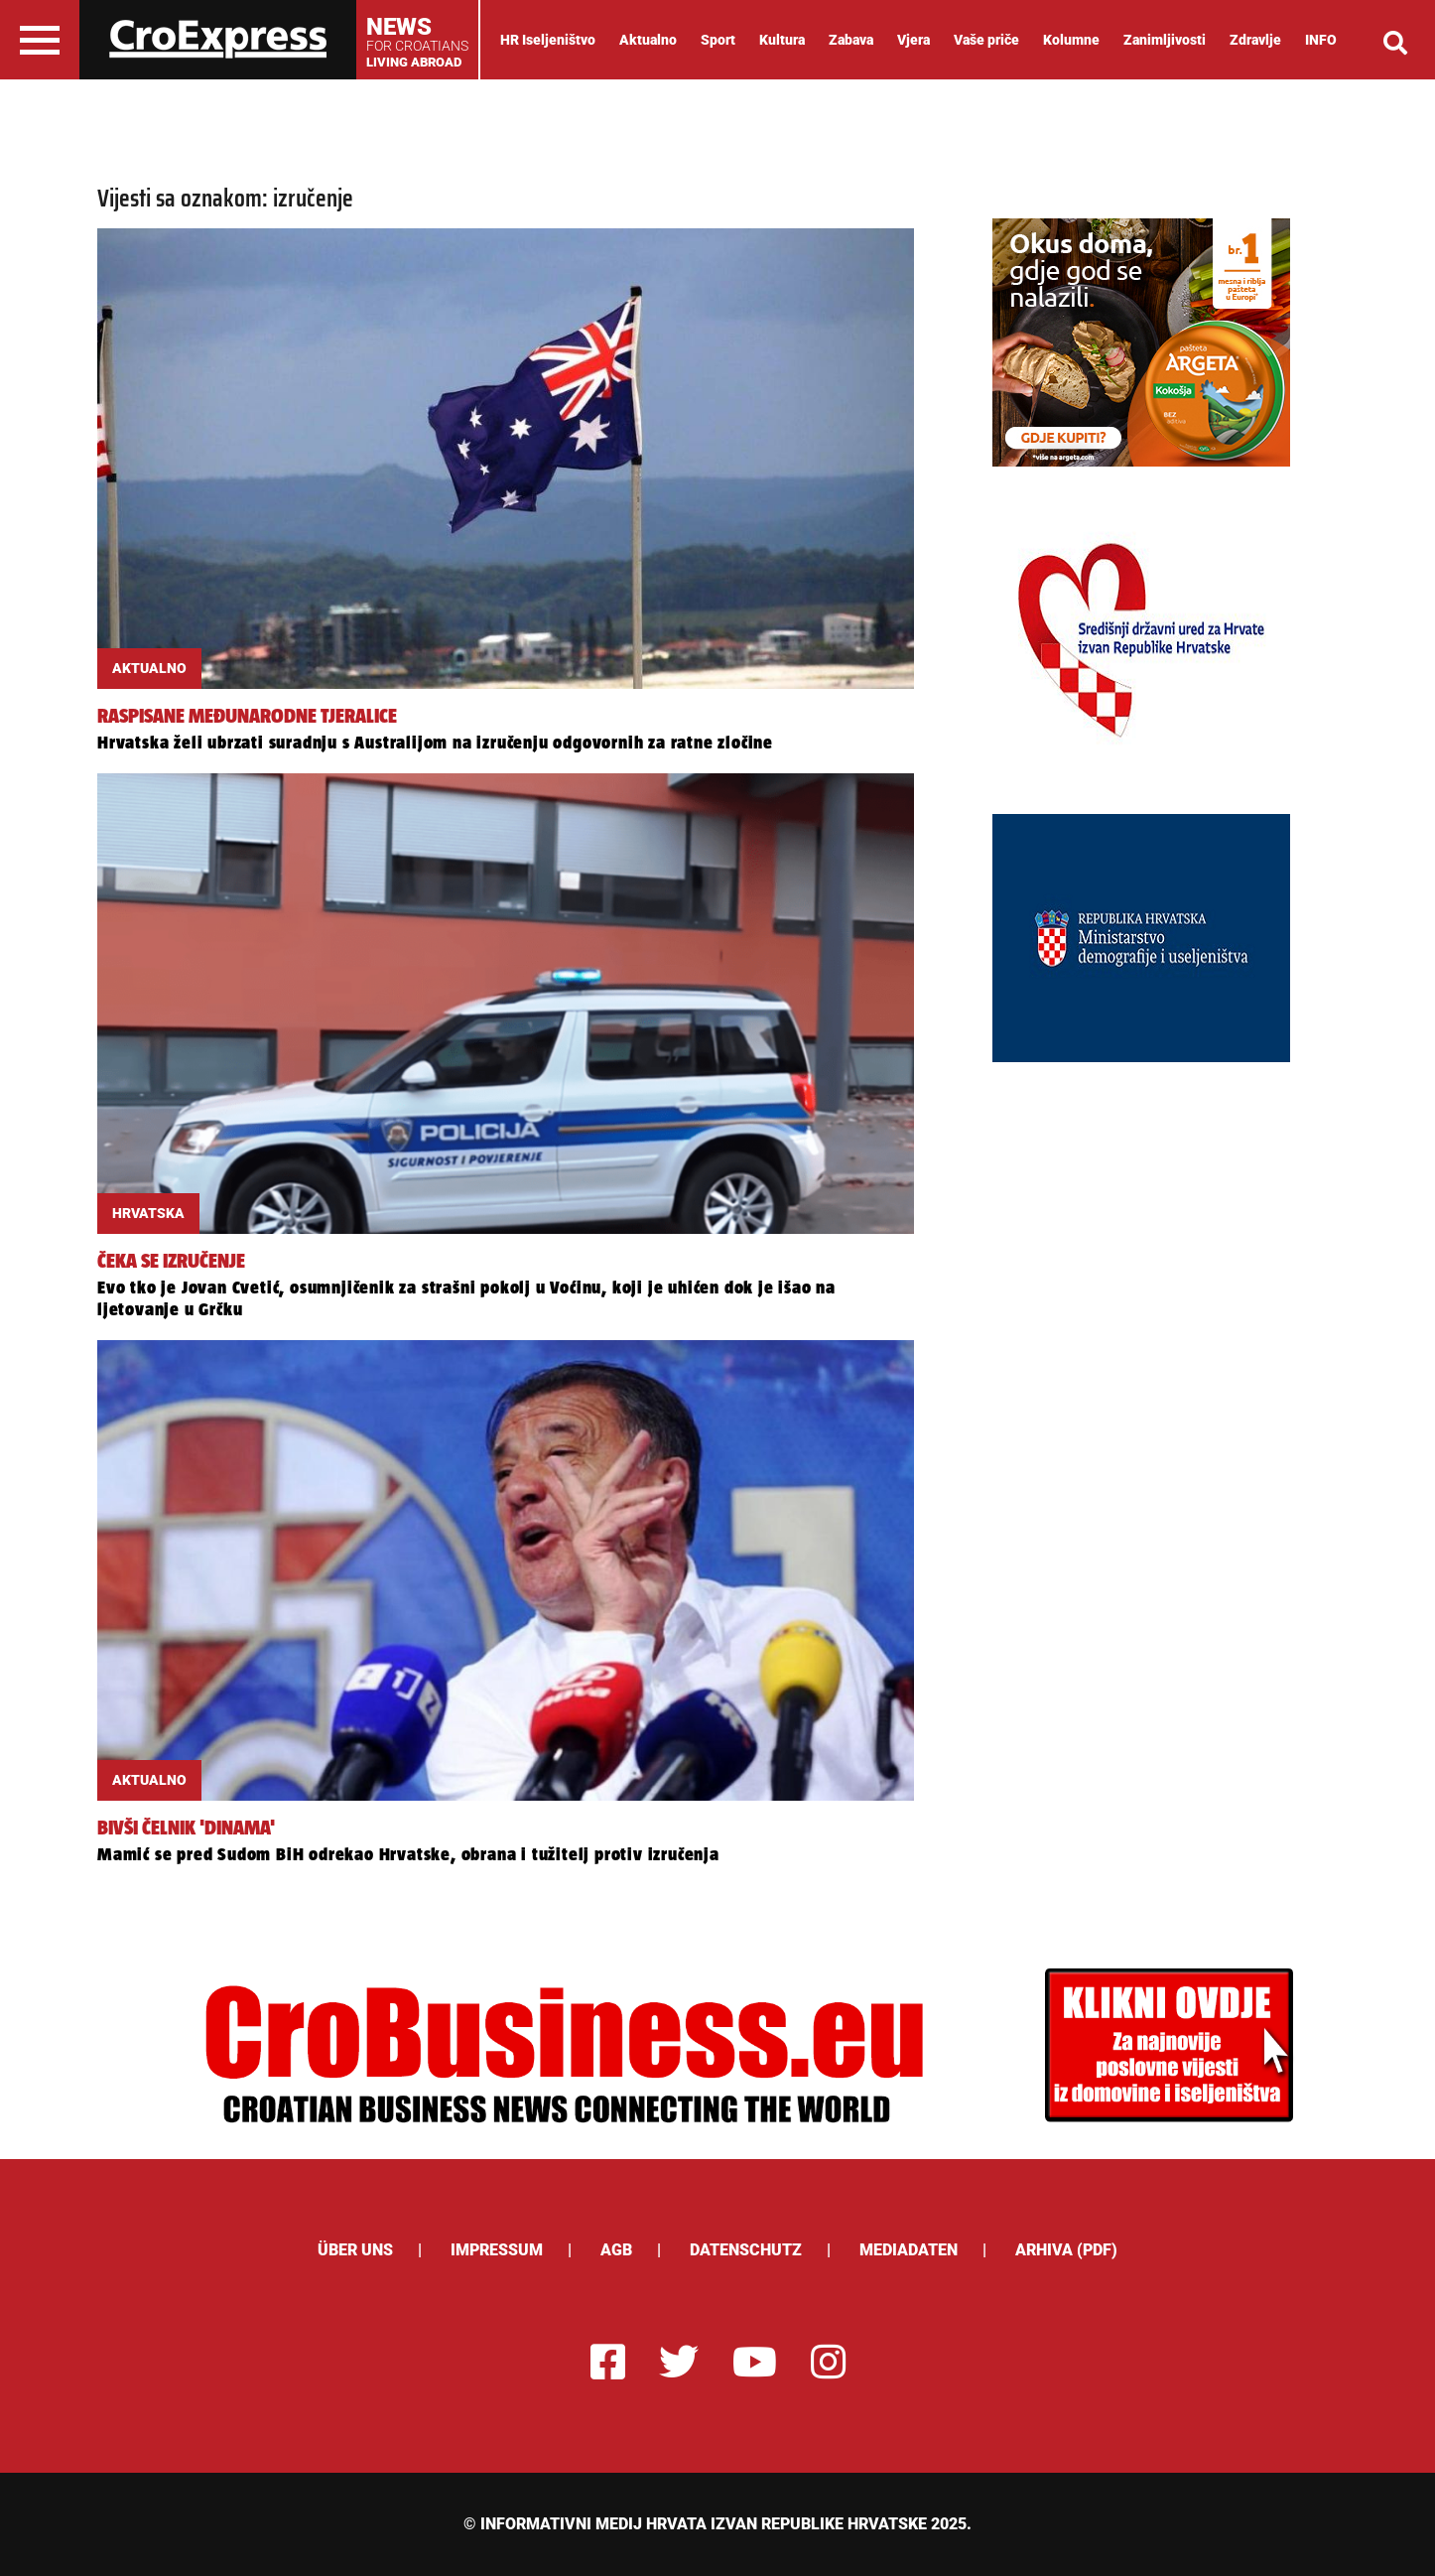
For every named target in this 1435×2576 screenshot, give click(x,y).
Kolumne (1071, 40)
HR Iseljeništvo (547, 40)
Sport (718, 40)
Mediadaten (908, 2249)
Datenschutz (746, 2249)
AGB (616, 2249)
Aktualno (648, 40)
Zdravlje (1255, 40)
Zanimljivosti (1164, 40)
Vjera (913, 40)
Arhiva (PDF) (1066, 2249)
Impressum (497, 2249)
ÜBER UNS (355, 2249)
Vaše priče (986, 40)
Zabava (851, 40)
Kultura (782, 40)
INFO (1321, 40)
